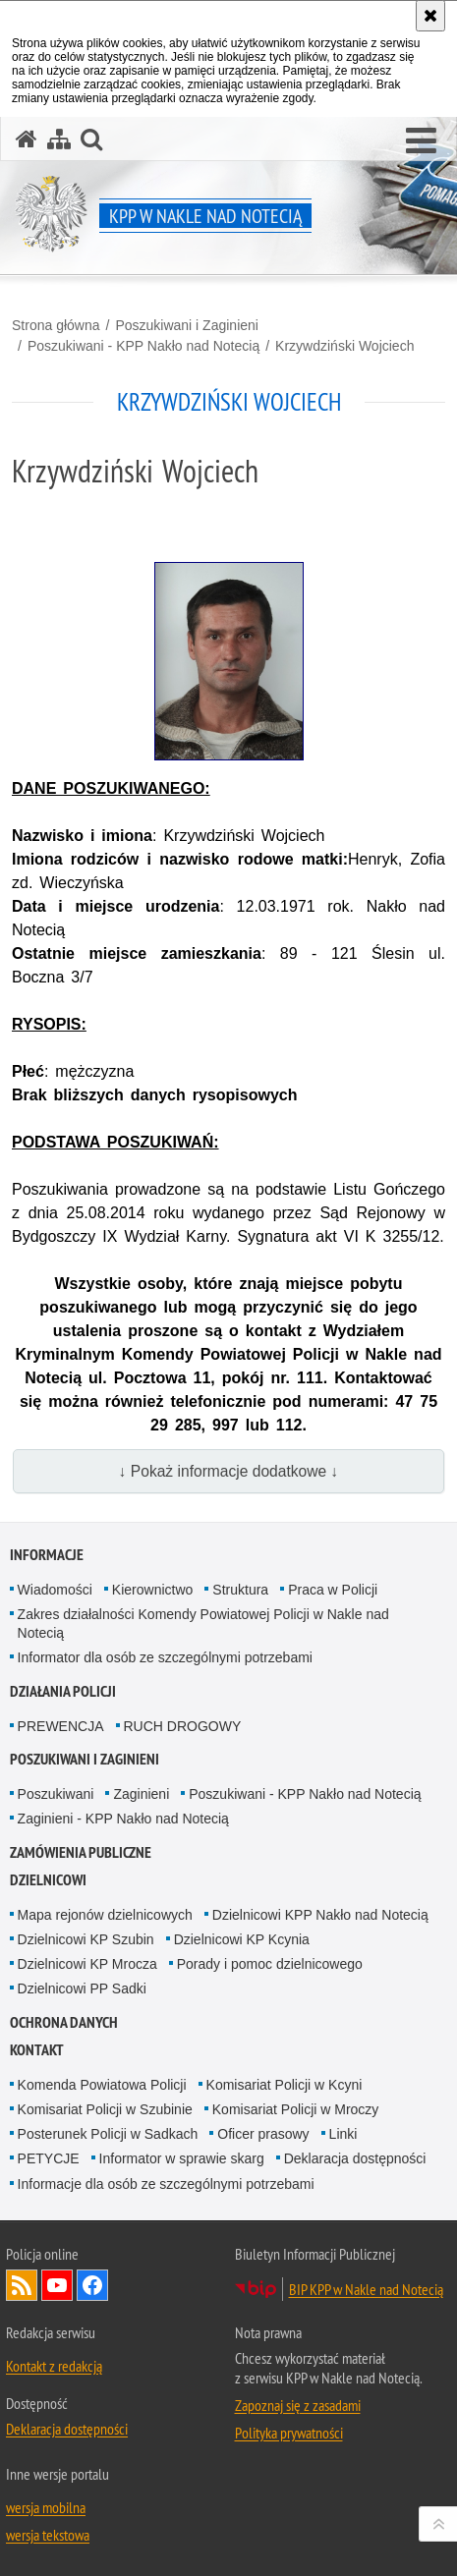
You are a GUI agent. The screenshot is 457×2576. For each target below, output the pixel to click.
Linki (343, 2134)
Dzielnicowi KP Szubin (86, 1939)
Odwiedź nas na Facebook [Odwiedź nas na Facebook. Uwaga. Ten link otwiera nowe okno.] (92, 2285)
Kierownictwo (152, 1589)
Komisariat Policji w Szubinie (105, 2109)
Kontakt (37, 2050)
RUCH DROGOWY (183, 1726)
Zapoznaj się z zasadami (298, 2405)
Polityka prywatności (289, 2432)
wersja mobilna (46, 2507)
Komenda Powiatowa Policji (102, 2085)
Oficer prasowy (263, 2134)
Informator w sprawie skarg (181, 2158)
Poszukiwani (56, 1794)
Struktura (240, 1589)
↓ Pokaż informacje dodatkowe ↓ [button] (229, 1471)
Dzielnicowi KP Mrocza (87, 1964)
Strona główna (56, 325)
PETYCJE (49, 2158)
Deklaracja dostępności (355, 2158)
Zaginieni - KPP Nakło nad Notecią (123, 1818)
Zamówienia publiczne (80, 1852)
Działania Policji (63, 1691)
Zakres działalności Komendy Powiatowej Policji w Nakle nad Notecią (203, 1623)
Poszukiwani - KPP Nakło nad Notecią (143, 346)
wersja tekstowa (47, 2535)
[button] (421, 141)
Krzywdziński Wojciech (344, 346)
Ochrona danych (64, 2022)
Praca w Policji (332, 1589)
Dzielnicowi (48, 1880)
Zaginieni (141, 1794)
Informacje (47, 1554)
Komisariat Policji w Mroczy (295, 2109)
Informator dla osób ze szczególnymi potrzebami (165, 1657)
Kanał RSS (21, 2285)
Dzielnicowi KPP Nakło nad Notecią (320, 1915)
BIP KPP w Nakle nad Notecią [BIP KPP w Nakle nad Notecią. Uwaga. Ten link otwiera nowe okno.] (366, 2289)
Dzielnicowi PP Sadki (82, 1988)
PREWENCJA (61, 1726)
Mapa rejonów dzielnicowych (105, 1915)
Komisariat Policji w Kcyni (284, 2085)
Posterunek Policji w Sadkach (108, 2134)
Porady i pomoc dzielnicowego (270, 1964)
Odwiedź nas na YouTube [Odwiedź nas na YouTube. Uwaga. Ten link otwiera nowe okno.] (57, 2285)
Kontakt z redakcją (54, 2366)
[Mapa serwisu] (59, 139)
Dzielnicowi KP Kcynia (242, 1939)
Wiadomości (55, 1589)
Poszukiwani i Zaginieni (186, 325)
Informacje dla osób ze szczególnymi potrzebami (166, 2184)
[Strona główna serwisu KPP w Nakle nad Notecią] (26, 139)
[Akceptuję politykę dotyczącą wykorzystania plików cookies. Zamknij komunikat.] (430, 15)
